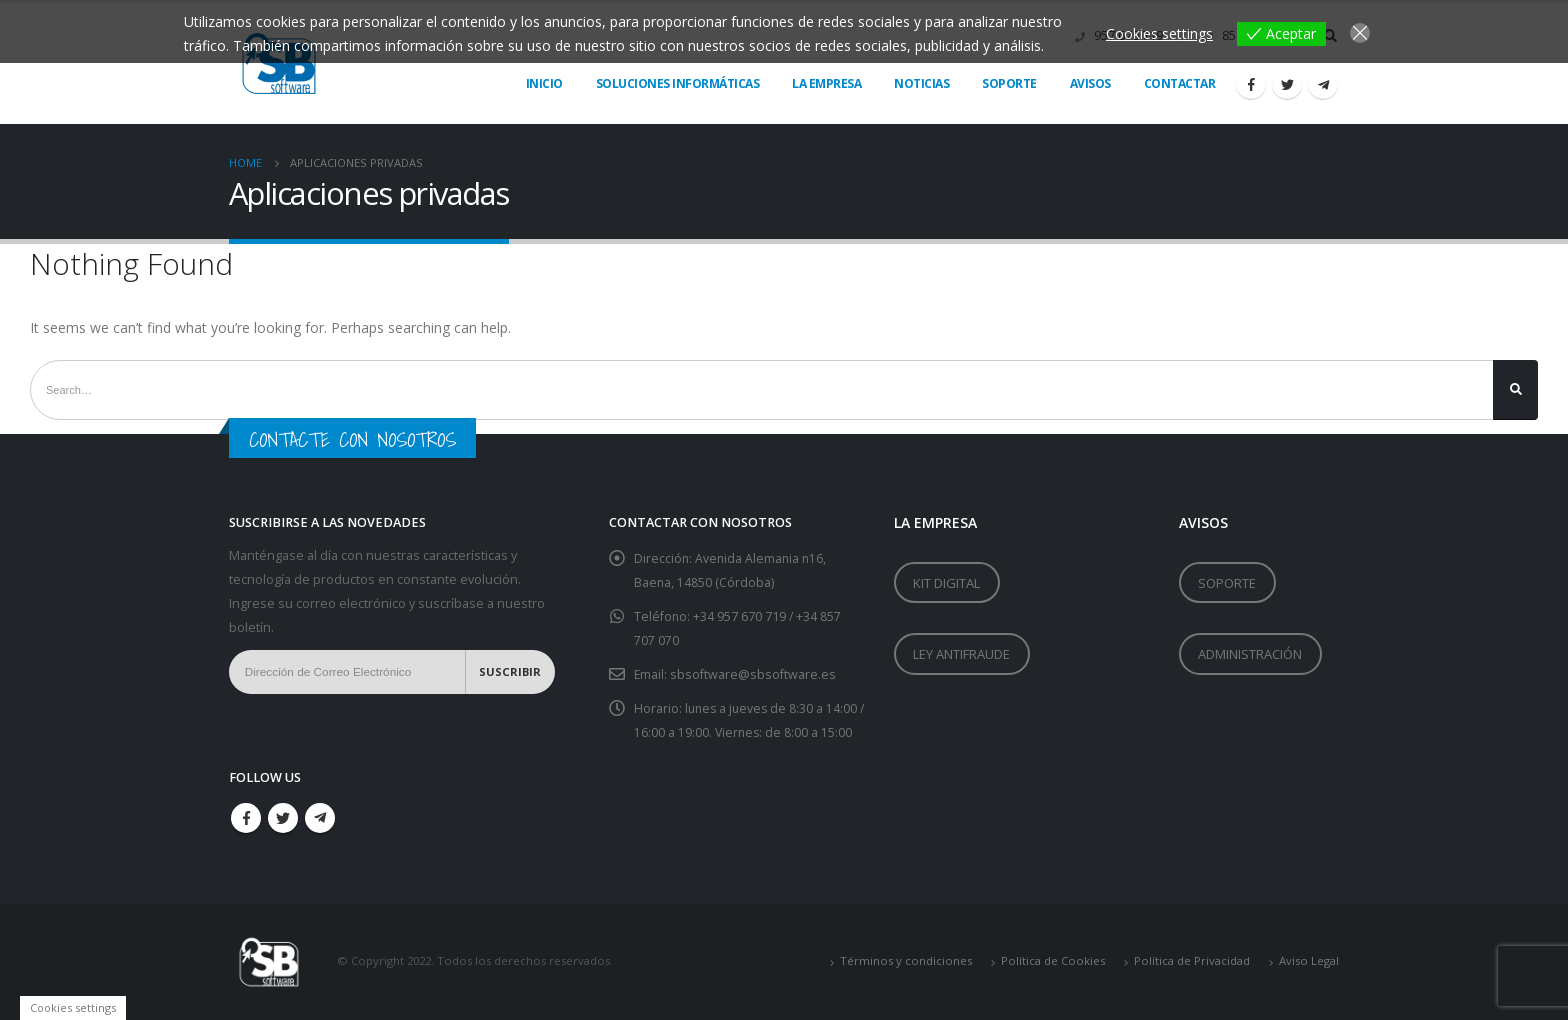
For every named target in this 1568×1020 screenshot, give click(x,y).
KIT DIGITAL (946, 585)
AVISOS (1090, 83)
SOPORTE (1227, 585)
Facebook (246, 818)
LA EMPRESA (826, 83)
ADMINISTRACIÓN (1250, 660)
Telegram (320, 818)
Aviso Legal (1309, 961)
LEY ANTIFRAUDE (961, 660)
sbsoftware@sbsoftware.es (754, 674)
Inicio (544, 83)
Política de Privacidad (1192, 961)
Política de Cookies (1053, 961)
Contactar (1180, 83)
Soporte (1009, 83)
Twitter (283, 818)
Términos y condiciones (906, 961)
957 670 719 (754, 616)
